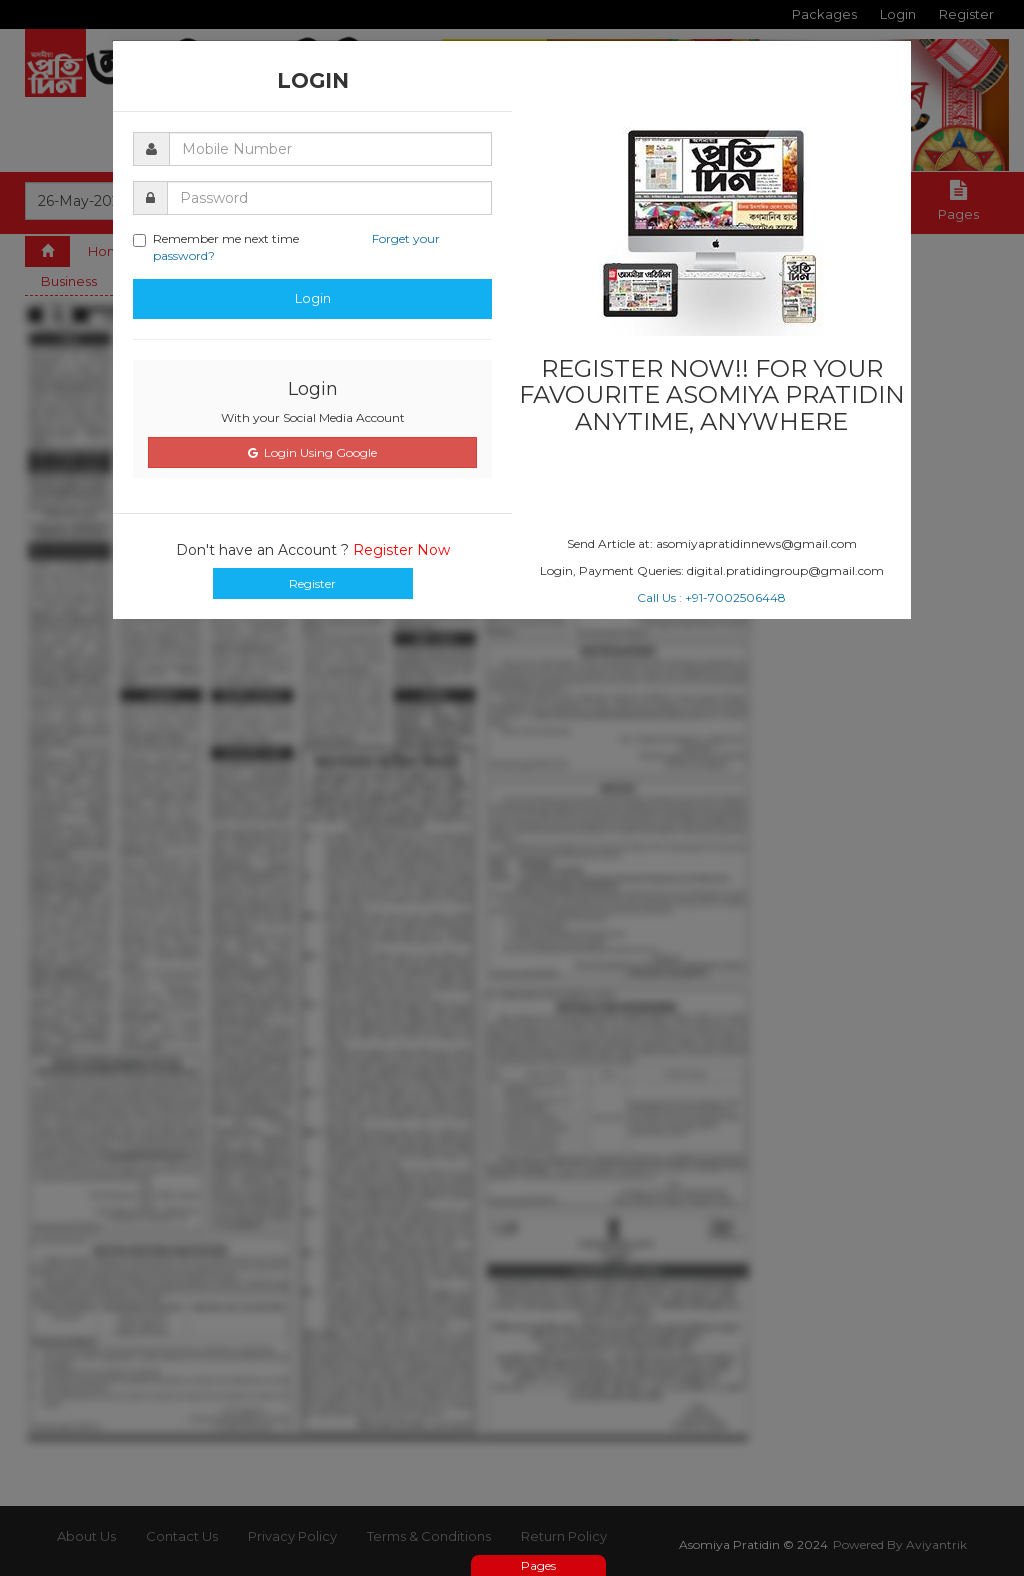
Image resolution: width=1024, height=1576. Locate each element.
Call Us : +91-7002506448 (711, 597)
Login (313, 298)
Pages (538, 1565)
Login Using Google (312, 452)
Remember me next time (286, 247)
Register (312, 583)
